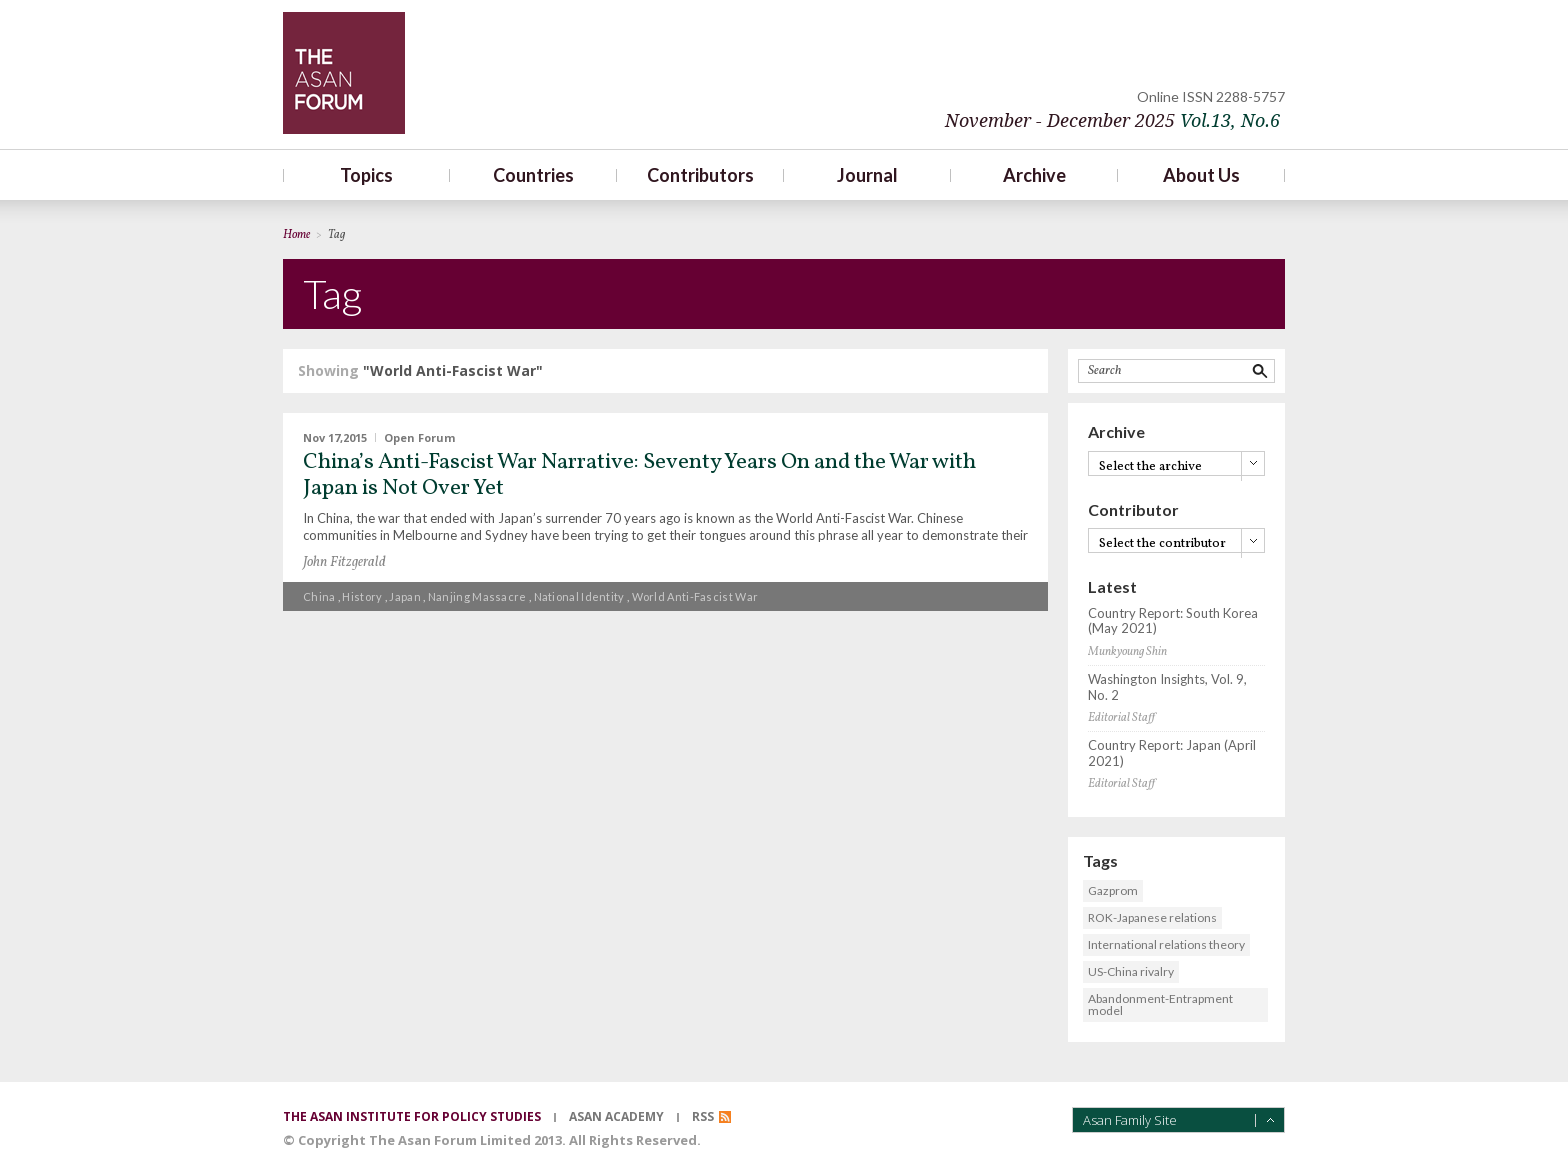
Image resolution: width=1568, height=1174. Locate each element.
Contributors (700, 175)
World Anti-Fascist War (695, 596)
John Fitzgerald (344, 562)
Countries (533, 175)
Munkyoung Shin (1127, 652)
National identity (579, 596)
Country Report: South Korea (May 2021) (1173, 621)
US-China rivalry (1131, 971)
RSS (703, 1116)
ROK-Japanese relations (1152, 917)
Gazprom (1113, 890)
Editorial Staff (1121, 718)
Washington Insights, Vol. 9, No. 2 (1167, 687)
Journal (867, 175)
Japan (405, 596)
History (362, 596)
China (319, 596)
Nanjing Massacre (477, 596)
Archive (1034, 175)
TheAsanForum (344, 73)
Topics (366, 175)
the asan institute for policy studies (412, 1116)
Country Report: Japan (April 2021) (1172, 753)
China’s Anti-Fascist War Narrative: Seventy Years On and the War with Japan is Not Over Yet (639, 475)
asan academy (616, 1116)
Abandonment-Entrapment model (1160, 1004)
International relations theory (1166, 944)
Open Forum (419, 437)
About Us (1201, 175)
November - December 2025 (1112, 120)
